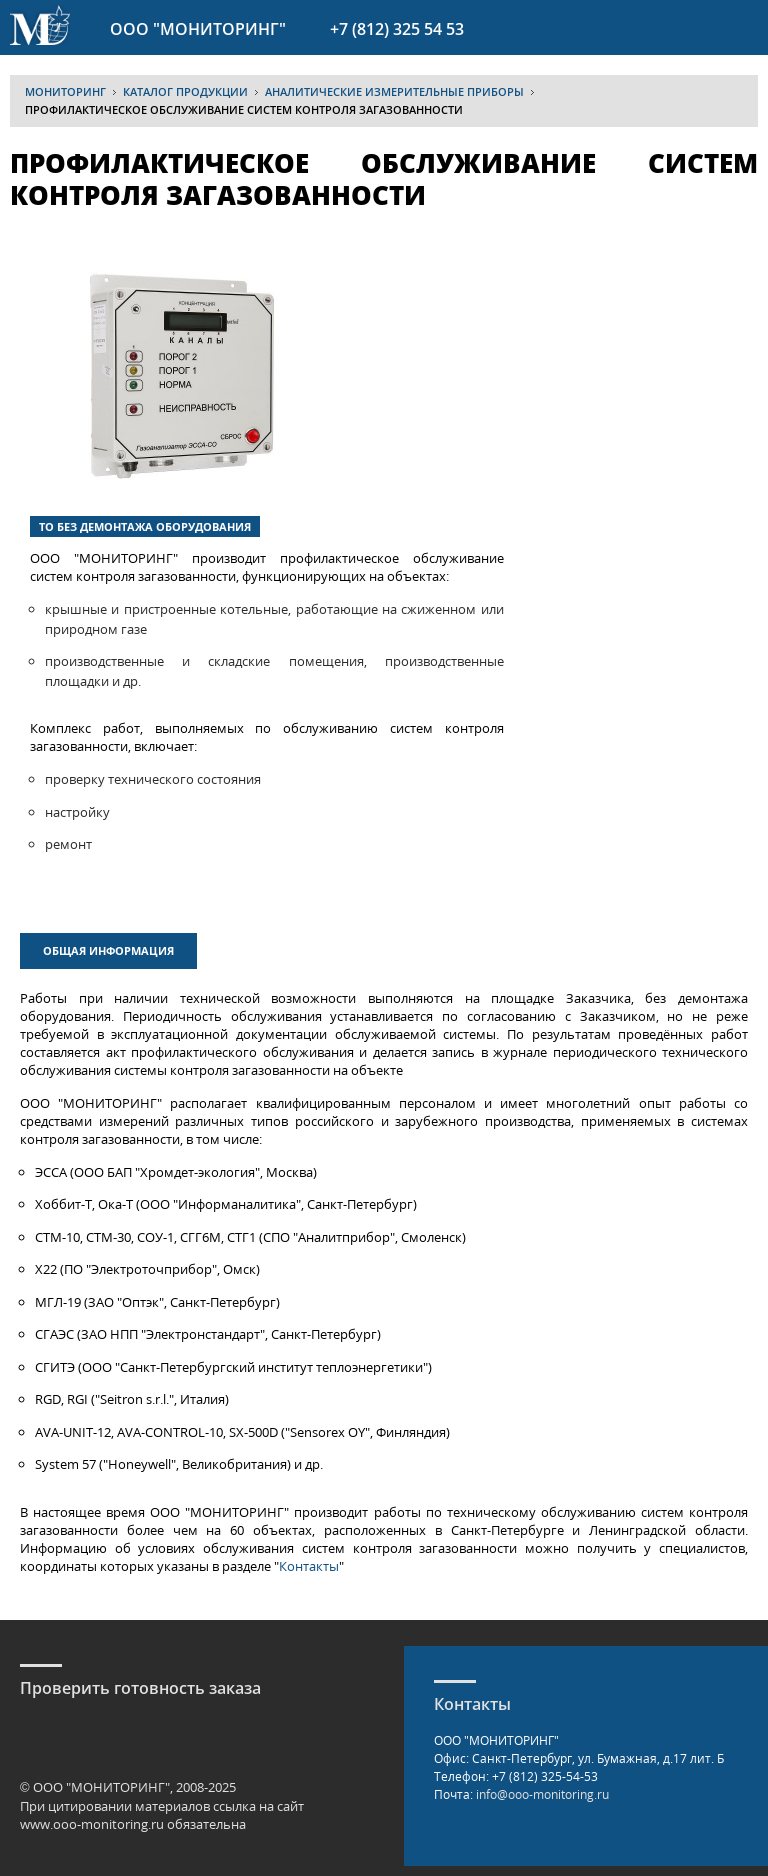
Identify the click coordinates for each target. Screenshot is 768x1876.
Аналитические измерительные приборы (394, 91)
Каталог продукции (185, 91)
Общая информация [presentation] (108, 950)
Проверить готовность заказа (140, 1688)
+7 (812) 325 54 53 (397, 29)
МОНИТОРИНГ (65, 91)
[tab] (111, 953)
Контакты (309, 1566)
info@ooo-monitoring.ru (542, 1794)
